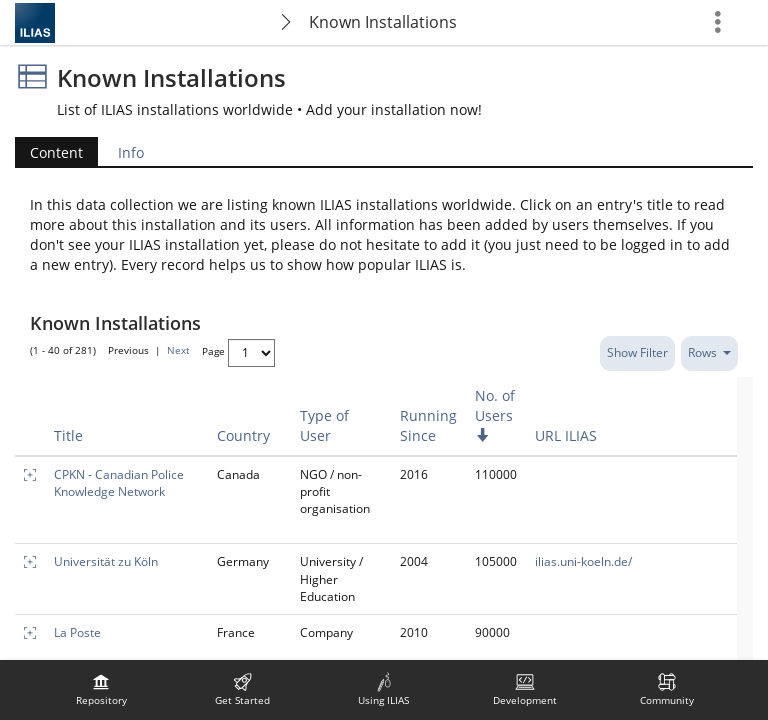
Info (131, 152)
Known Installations (383, 22)
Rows (709, 352)
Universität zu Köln (106, 561)
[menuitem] (101, 690)
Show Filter (637, 352)
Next (178, 351)
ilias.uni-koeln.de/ (583, 561)
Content (56, 152)
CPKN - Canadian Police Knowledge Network (119, 483)
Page (213, 351)
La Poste (77, 632)
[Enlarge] (30, 474)
